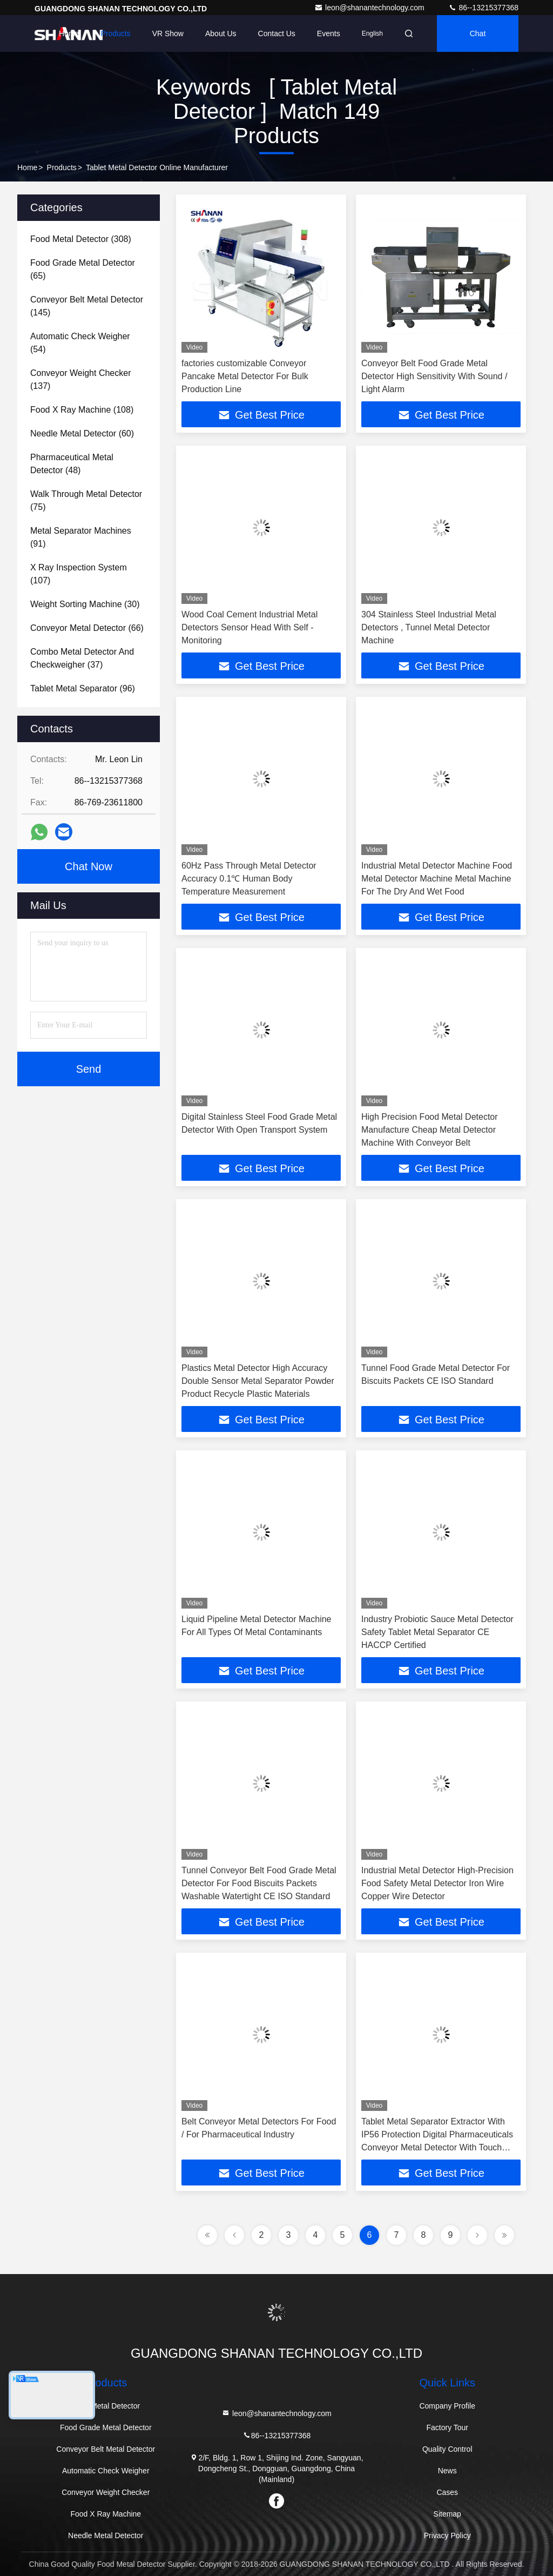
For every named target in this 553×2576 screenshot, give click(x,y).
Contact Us (276, 33)
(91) (80, 537)
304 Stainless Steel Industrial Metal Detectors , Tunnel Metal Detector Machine (428, 627)
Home (69, 33)
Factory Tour (447, 2427)
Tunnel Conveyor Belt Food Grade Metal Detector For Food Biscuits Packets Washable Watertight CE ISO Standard (258, 1883)
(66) (87, 628)
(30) (84, 604)
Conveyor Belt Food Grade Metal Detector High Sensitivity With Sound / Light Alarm (434, 376)
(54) (80, 343)
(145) (86, 306)
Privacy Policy (447, 2535)
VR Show (168, 33)
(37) (82, 658)
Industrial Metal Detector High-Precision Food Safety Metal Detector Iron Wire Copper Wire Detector (437, 1883)
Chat (478, 33)
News (447, 2470)
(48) (71, 464)
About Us (221, 33)
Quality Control (447, 2449)
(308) (80, 239)
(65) (82, 269)
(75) (86, 500)
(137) (80, 379)
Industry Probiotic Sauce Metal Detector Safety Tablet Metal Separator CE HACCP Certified (437, 1632)
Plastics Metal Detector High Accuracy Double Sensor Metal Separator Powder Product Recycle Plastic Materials (257, 1380)
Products (115, 33)
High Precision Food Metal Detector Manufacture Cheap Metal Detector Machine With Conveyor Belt (429, 1129)
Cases (447, 2492)
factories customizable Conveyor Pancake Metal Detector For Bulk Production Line (244, 376)
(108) (81, 409)
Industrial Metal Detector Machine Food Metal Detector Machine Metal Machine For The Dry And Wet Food (436, 878)
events (328, 33)
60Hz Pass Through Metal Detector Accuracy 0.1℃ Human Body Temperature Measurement (248, 878)
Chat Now (88, 866)
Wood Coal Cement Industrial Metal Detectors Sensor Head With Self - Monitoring (249, 627)
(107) (78, 574)
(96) (82, 688)
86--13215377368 (483, 7)
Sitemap (447, 2514)
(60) (82, 433)
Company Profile (447, 2406)
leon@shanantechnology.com (370, 7)
